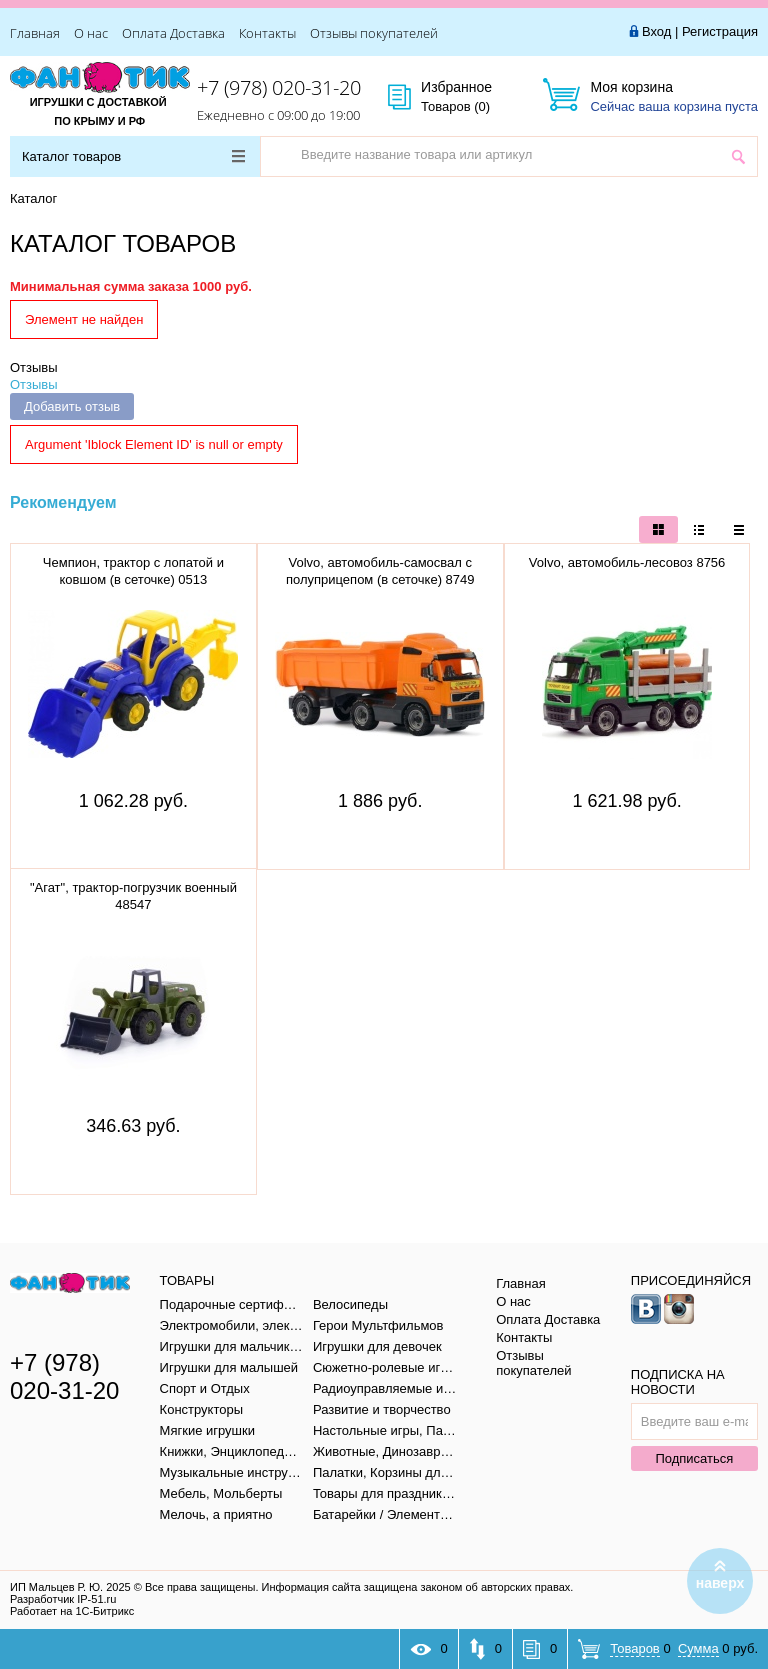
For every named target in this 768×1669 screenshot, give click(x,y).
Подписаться (694, 1458)
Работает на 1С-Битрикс (72, 1611)
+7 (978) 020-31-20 (279, 87)
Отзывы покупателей (374, 33)
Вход (656, 31)
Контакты (267, 33)
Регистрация (720, 31)
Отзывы (34, 367)
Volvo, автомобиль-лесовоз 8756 (627, 562)
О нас (91, 33)
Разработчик (63, 1599)
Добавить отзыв (72, 406)
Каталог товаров (133, 156)
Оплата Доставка (173, 33)
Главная (35, 33)
